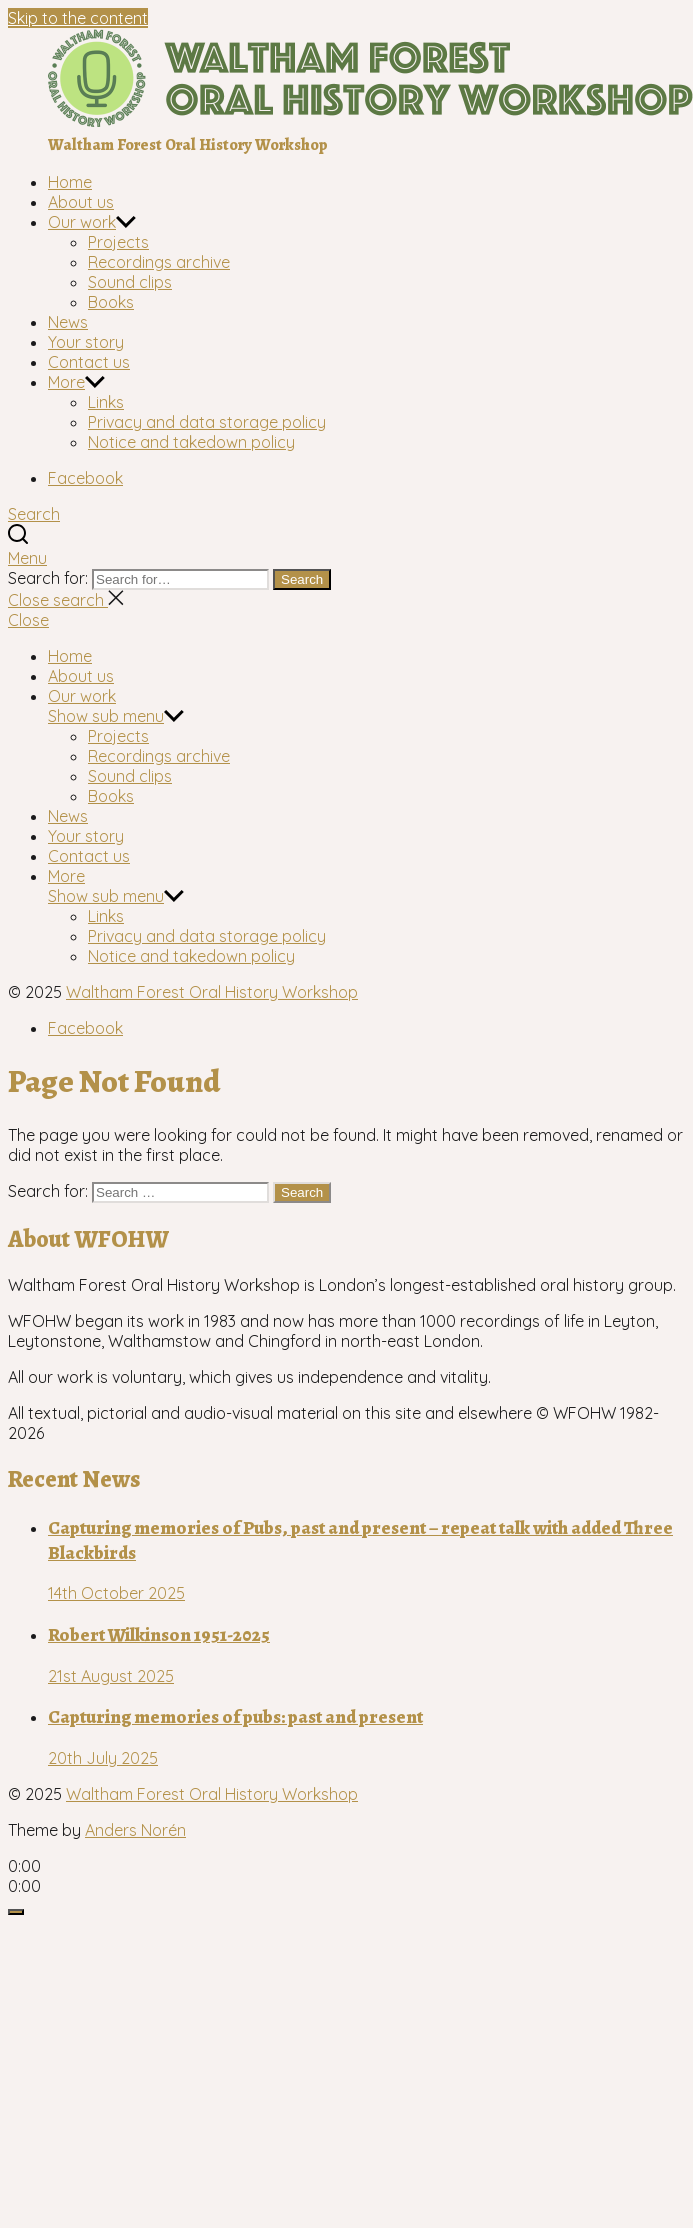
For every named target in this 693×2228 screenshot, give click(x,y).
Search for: (50, 578)
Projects (118, 242)
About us (81, 202)
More (66, 382)
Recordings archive (159, 262)
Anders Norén (135, 1830)
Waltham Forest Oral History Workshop (212, 992)
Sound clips (130, 282)
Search (302, 579)
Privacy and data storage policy (207, 422)
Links (106, 402)
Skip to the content (78, 18)
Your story (86, 342)
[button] (346, 558)
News (68, 322)
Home (70, 182)
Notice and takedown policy (191, 442)
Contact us (89, 362)
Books (111, 302)
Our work (82, 222)
